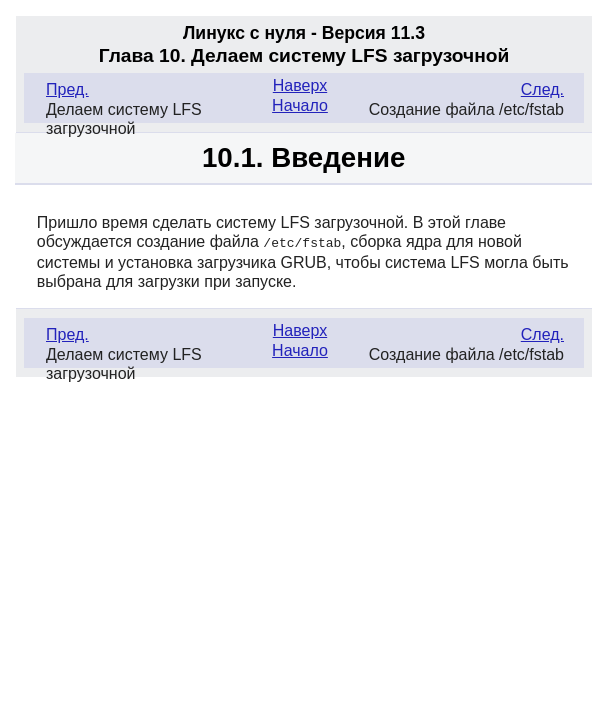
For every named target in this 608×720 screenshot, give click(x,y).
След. (542, 89)
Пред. (67, 89)
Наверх (300, 85)
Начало (300, 105)
